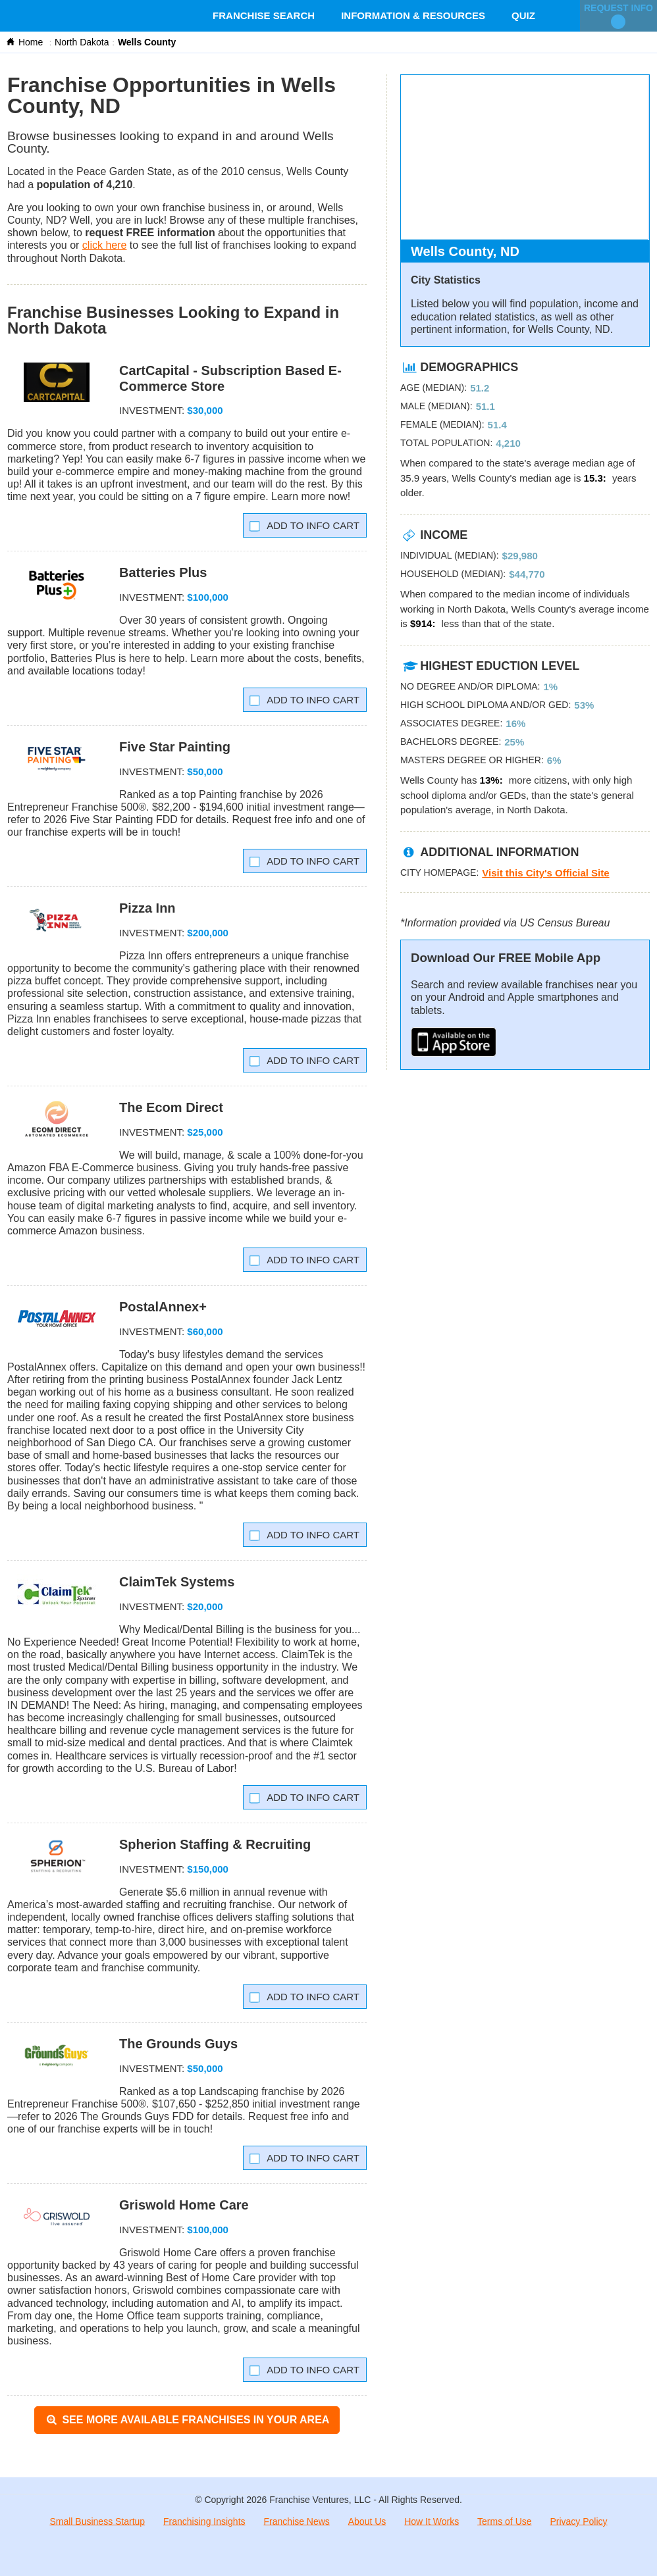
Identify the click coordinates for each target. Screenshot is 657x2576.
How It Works (431, 2520)
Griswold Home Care (184, 2205)
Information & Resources (413, 15)
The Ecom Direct (171, 1107)
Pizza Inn (147, 908)
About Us (367, 2520)
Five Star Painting (174, 747)
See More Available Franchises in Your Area (187, 2419)
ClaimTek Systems (176, 1582)
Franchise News (296, 2520)
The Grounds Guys (178, 2043)
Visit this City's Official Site (545, 872)
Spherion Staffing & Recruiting (215, 1844)
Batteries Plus (163, 572)
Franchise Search (264, 15)
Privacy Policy (578, 2520)
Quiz (523, 15)
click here (104, 245)
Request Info (618, 16)
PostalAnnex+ (163, 1307)
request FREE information (150, 232)
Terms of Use (504, 2520)
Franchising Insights (204, 2520)
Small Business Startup (97, 2520)
